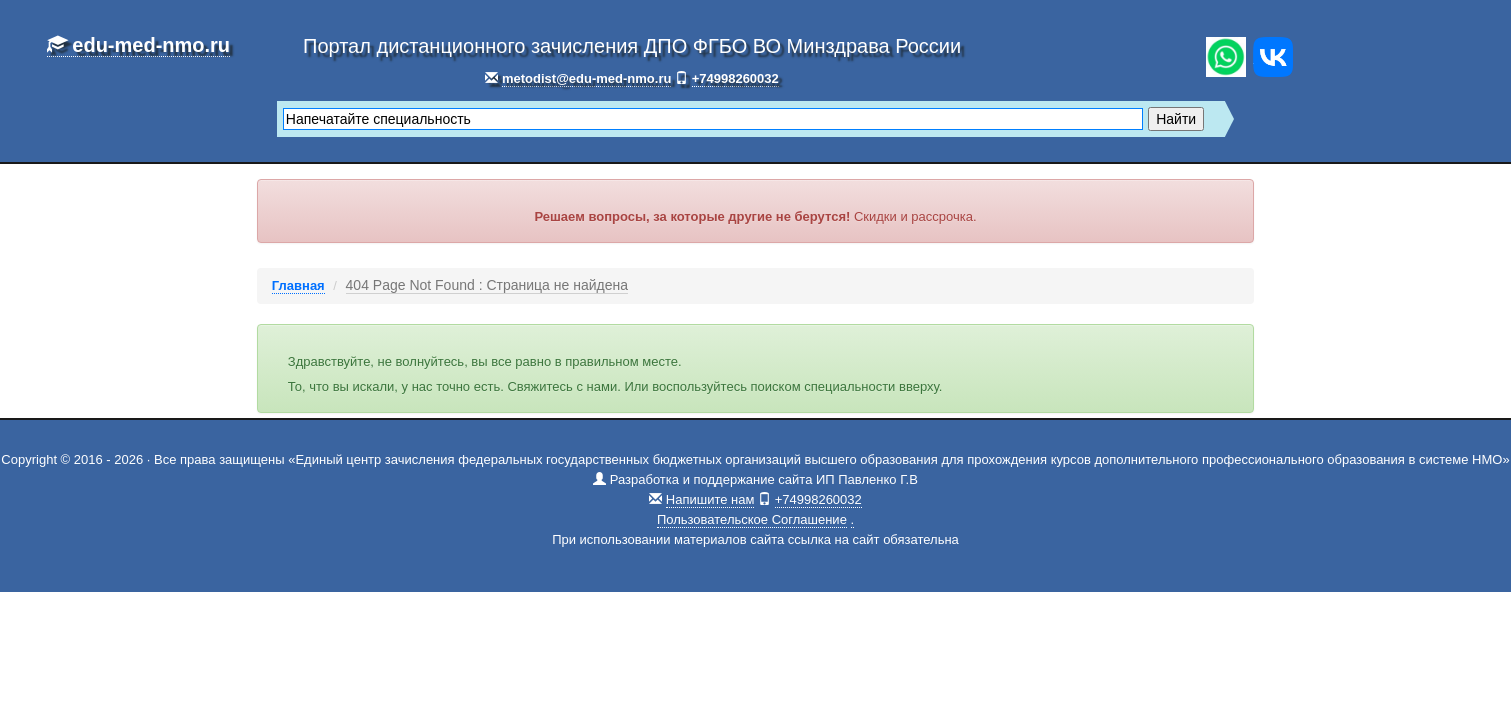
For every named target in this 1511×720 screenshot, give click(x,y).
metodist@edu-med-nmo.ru (586, 78)
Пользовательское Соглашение (752, 519)
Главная (298, 285)
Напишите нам (710, 499)
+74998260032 (735, 78)
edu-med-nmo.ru (138, 45)
